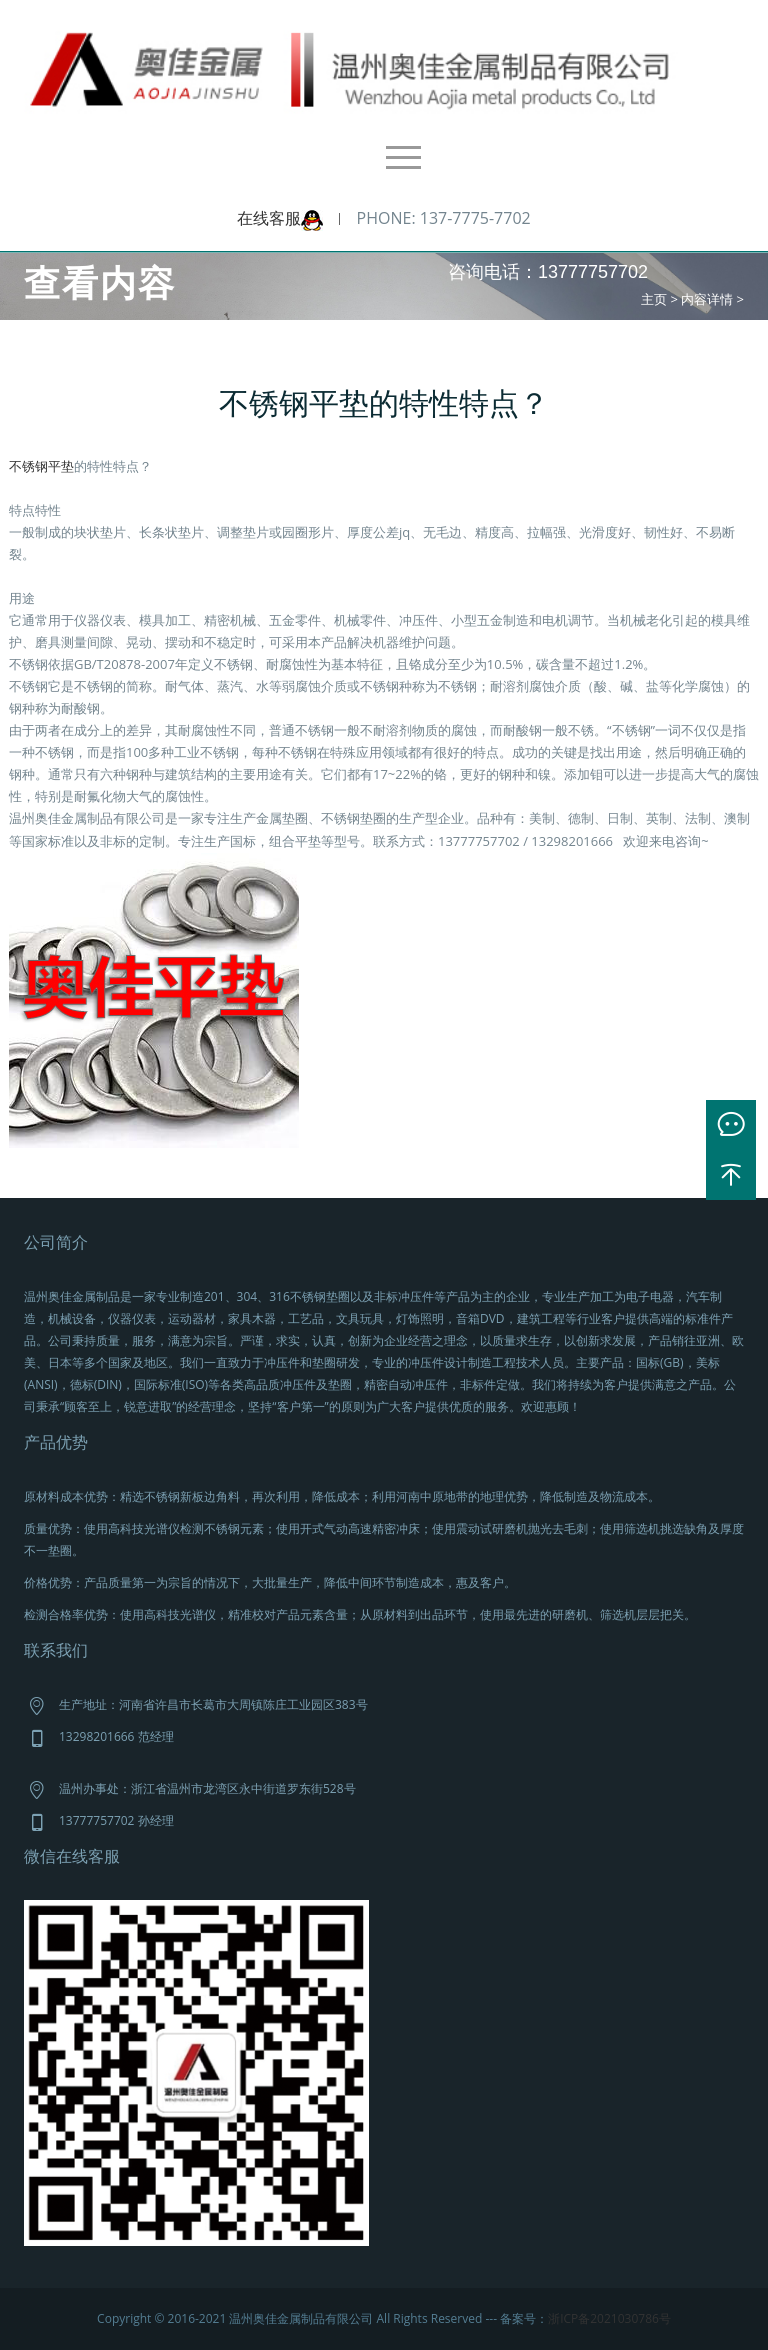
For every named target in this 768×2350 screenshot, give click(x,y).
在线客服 (280, 218)
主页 (654, 299)
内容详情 (707, 299)
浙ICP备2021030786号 (609, 2318)
